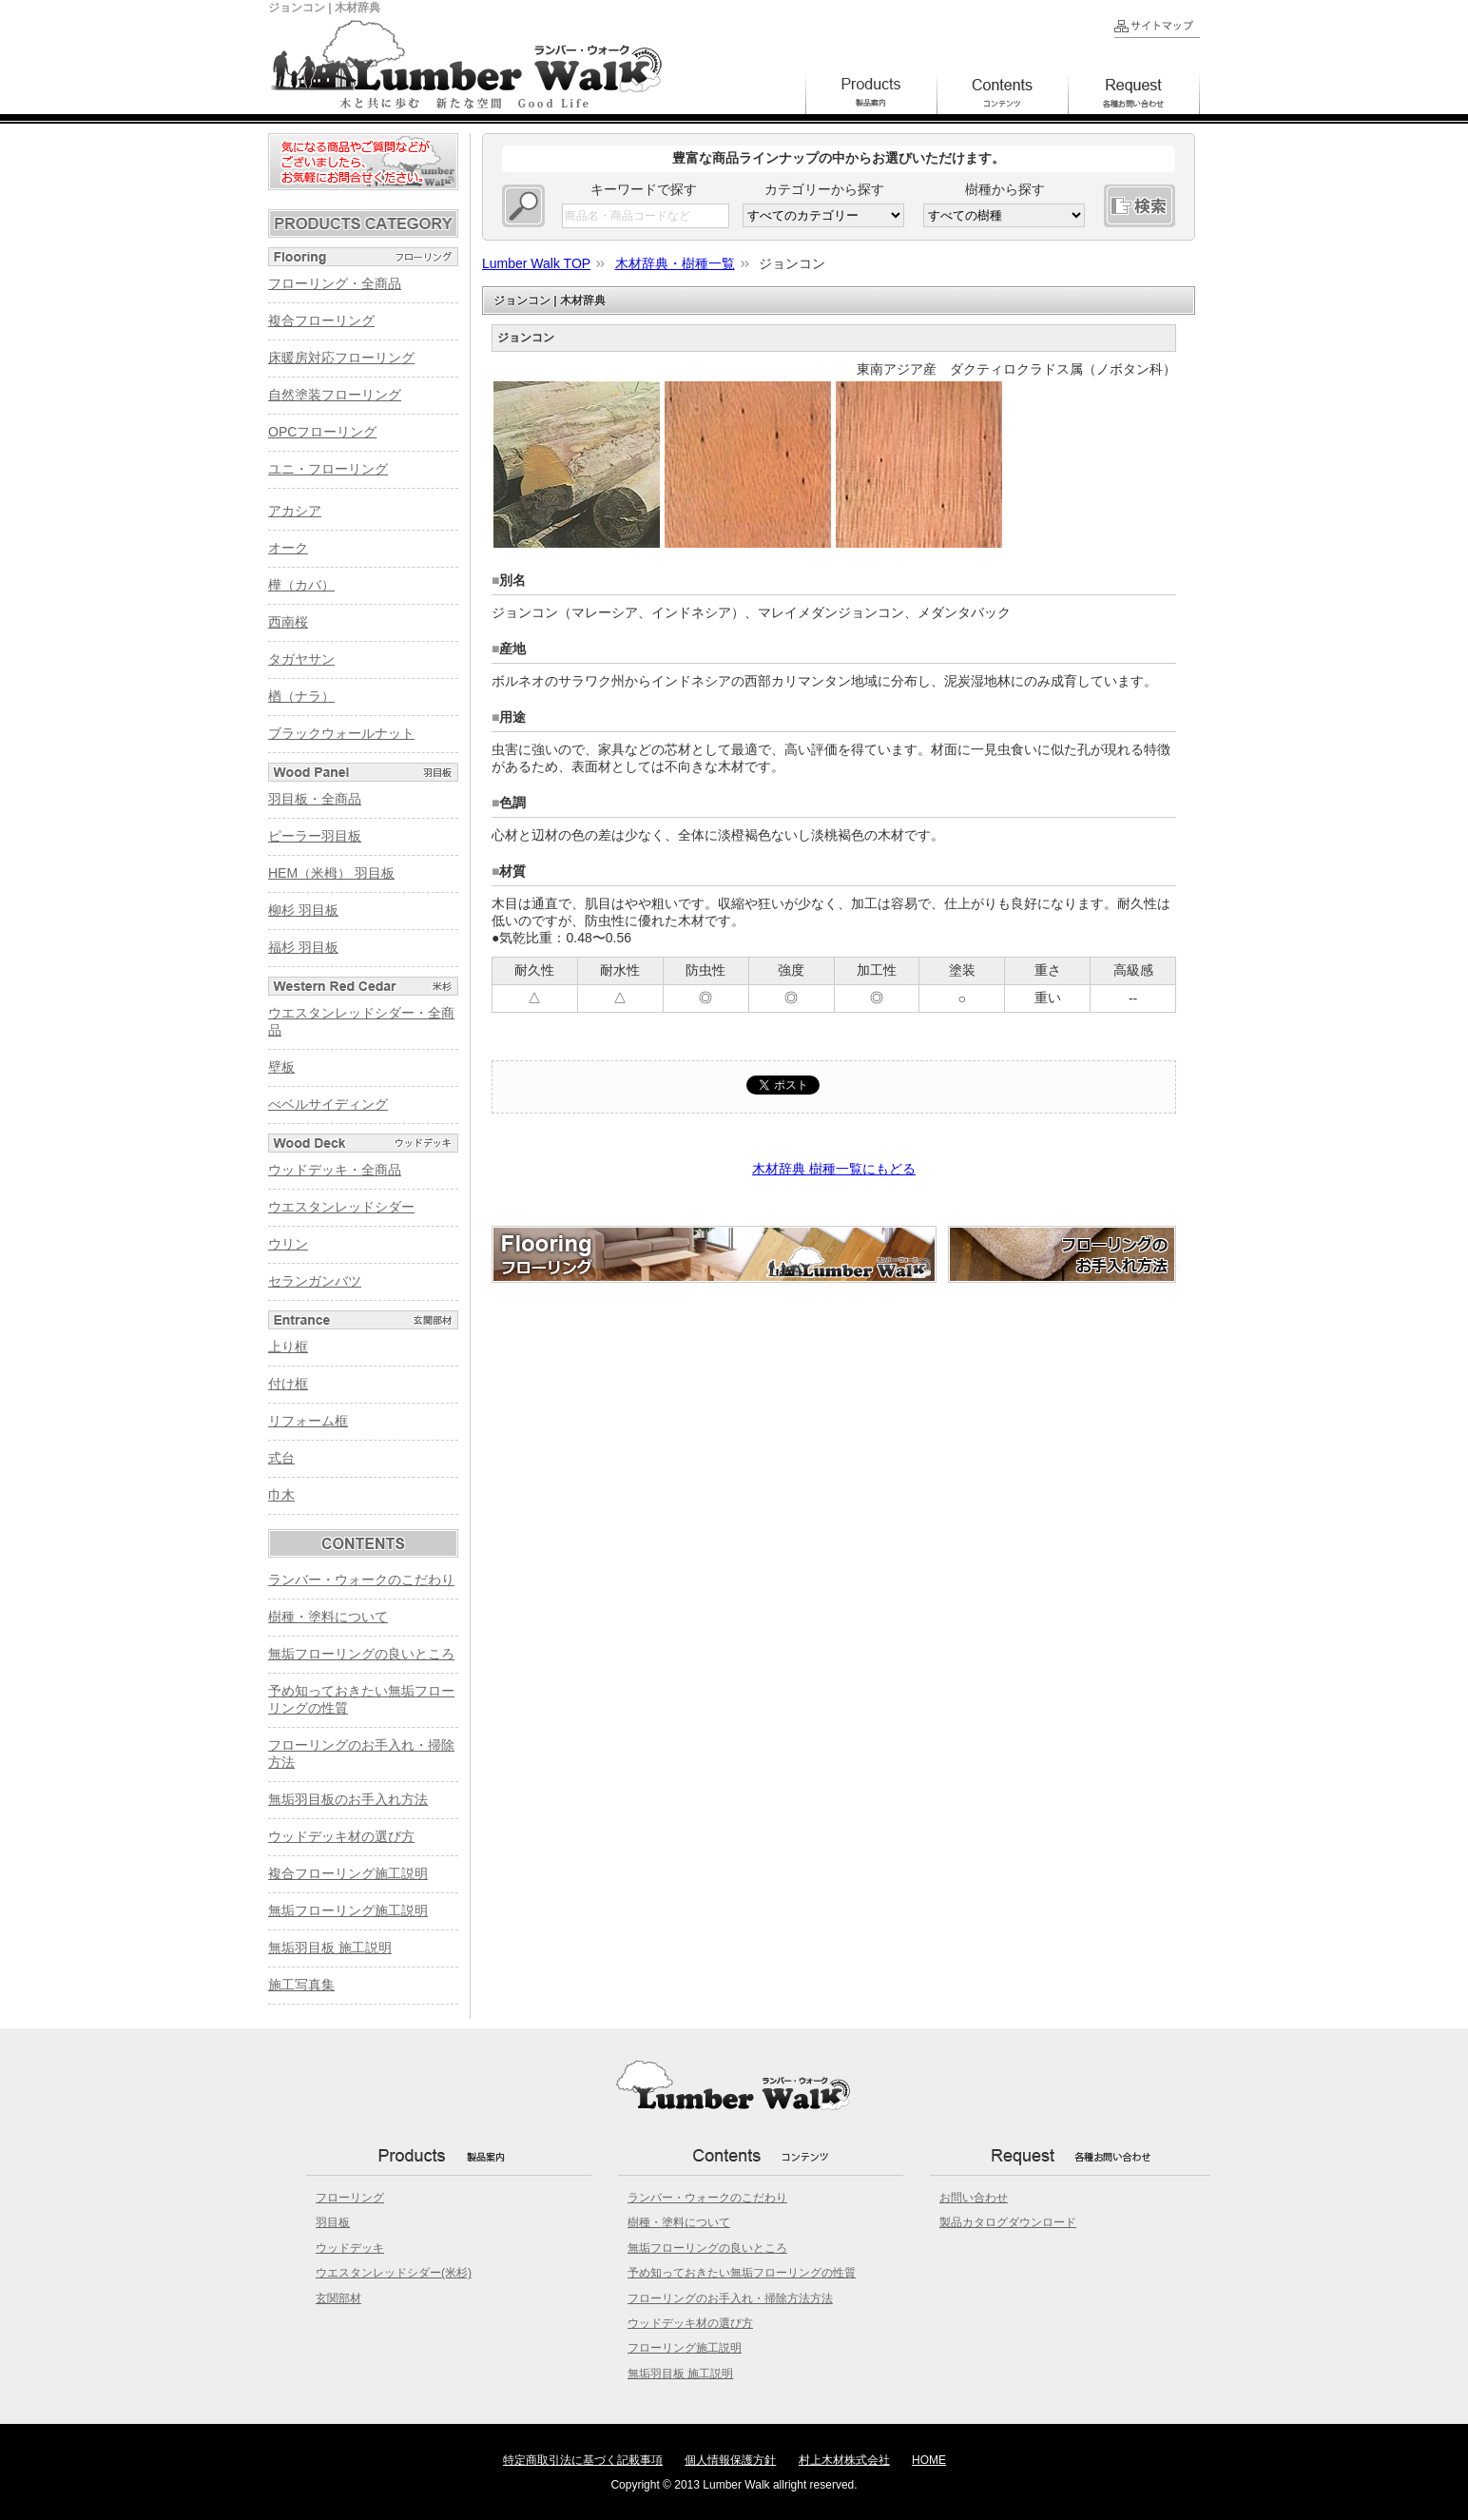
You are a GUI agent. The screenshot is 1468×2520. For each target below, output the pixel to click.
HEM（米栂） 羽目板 (331, 873)
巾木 (281, 1494)
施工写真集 (301, 1984)
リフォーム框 (308, 1420)
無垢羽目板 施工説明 (330, 1947)
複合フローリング (321, 320)
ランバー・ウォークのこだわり (361, 1579)
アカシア (294, 510)
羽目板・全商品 (314, 798)
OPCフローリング (322, 431)
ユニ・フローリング (328, 468)
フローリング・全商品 (334, 283)
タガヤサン (301, 659)
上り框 (288, 1346)
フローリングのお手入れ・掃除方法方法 (730, 2298)
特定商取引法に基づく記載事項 (583, 2460)
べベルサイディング (328, 1104)
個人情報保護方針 (730, 2460)
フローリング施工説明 (685, 2348)
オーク (288, 547)
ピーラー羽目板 (314, 835)
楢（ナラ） (301, 696)
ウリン (288, 1243)
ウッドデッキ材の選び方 (341, 1836)
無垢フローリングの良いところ (361, 1653)
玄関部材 (338, 2298)
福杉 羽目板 (303, 947)
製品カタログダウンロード (1007, 2222)
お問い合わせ (973, 2197)
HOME (929, 2460)
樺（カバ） (301, 584)
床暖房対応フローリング (341, 357)
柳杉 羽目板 (303, 910)
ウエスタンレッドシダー (341, 1206)
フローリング (350, 2197)
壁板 (281, 1067)
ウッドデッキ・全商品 (334, 1169)
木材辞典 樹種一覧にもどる (834, 1168)
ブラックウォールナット (341, 733)
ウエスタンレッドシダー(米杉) (394, 2272)
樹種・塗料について (328, 1616)
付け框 (288, 1383)
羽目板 (333, 2222)
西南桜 (288, 622)
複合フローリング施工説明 (348, 1873)
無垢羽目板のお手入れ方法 (348, 1799)
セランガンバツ (314, 1281)
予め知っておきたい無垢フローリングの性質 (742, 2272)
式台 (281, 1457)
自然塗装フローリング (334, 394)
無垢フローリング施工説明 (348, 1910)
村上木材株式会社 (844, 2460)
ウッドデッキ (350, 2248)
